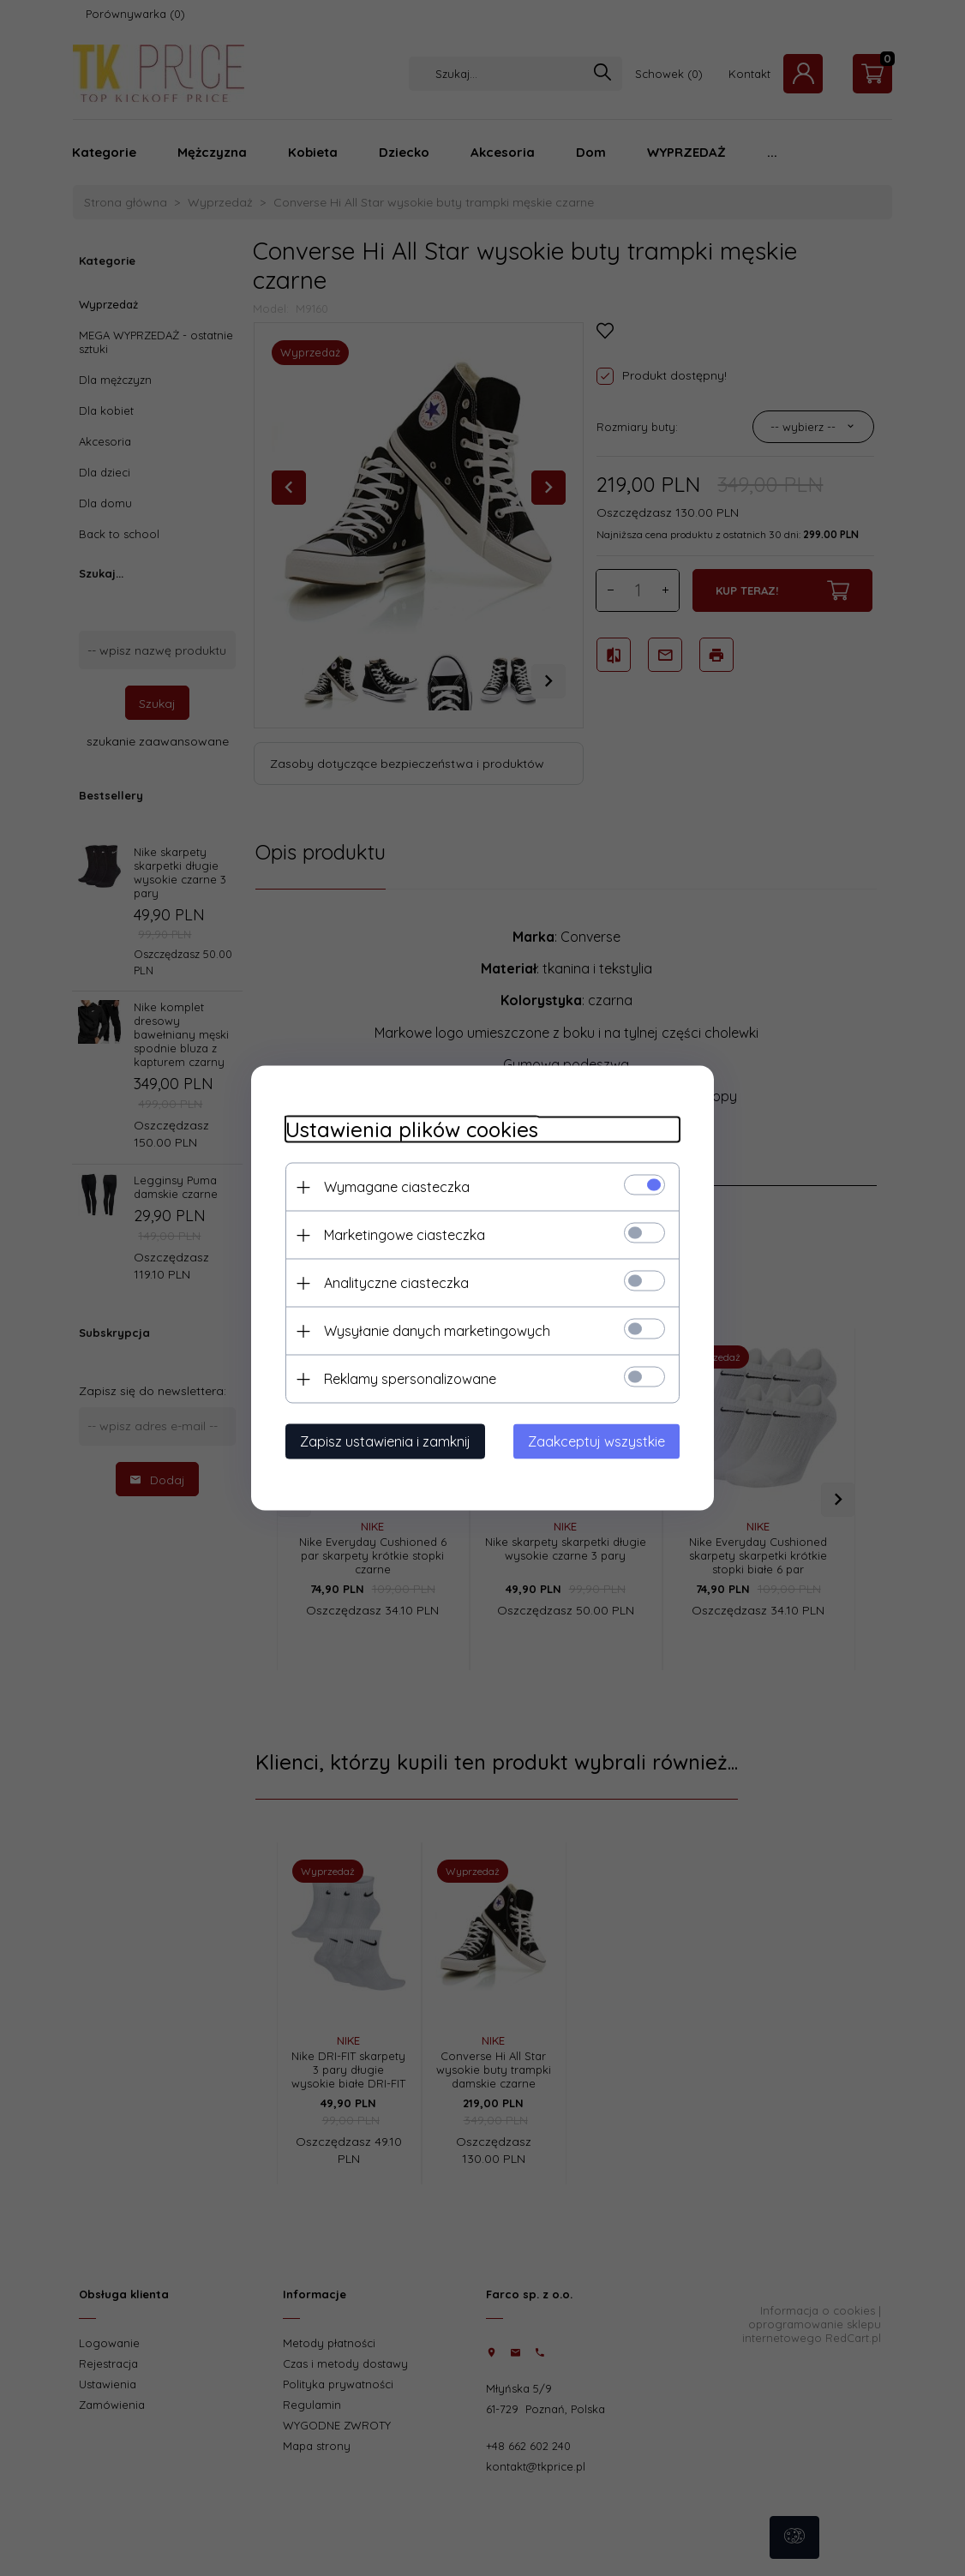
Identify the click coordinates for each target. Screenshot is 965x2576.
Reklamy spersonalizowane (410, 1378)
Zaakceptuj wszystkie (596, 1441)
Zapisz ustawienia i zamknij (385, 1441)
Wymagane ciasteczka (397, 1186)
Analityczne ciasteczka (396, 1282)
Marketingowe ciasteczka (404, 1234)
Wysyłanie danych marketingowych (437, 1330)
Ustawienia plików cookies (411, 1129)
